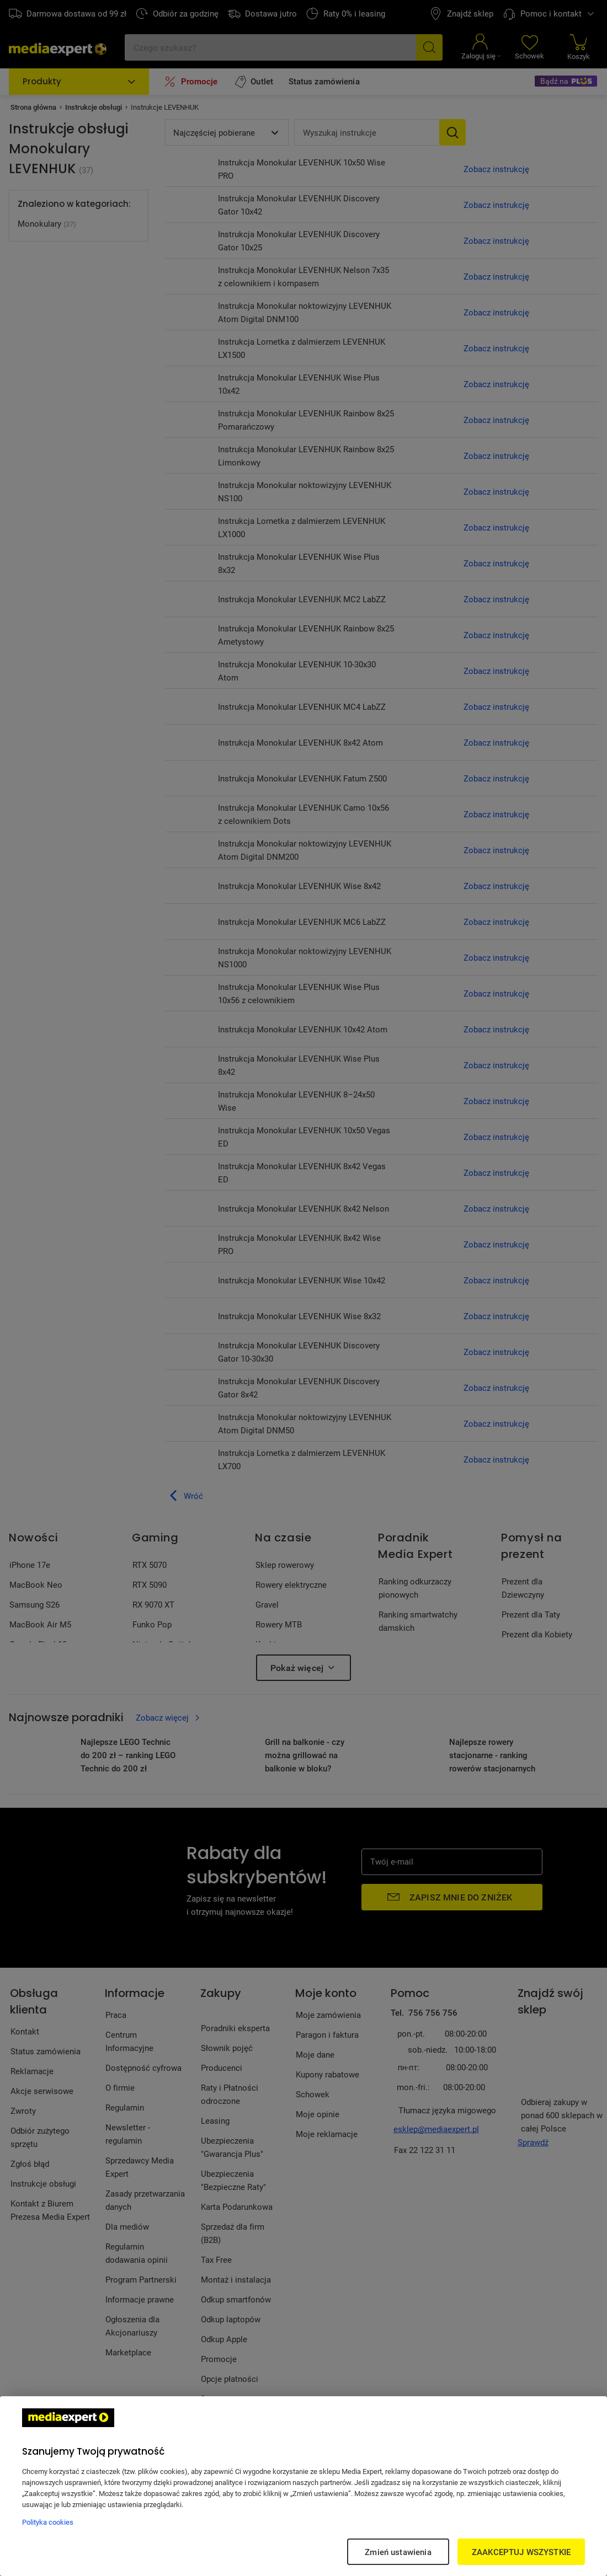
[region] (303, 2486)
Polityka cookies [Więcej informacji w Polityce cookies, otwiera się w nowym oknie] (47, 2522)
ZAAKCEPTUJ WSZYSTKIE (521, 2551)
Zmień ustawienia (398, 2551)
